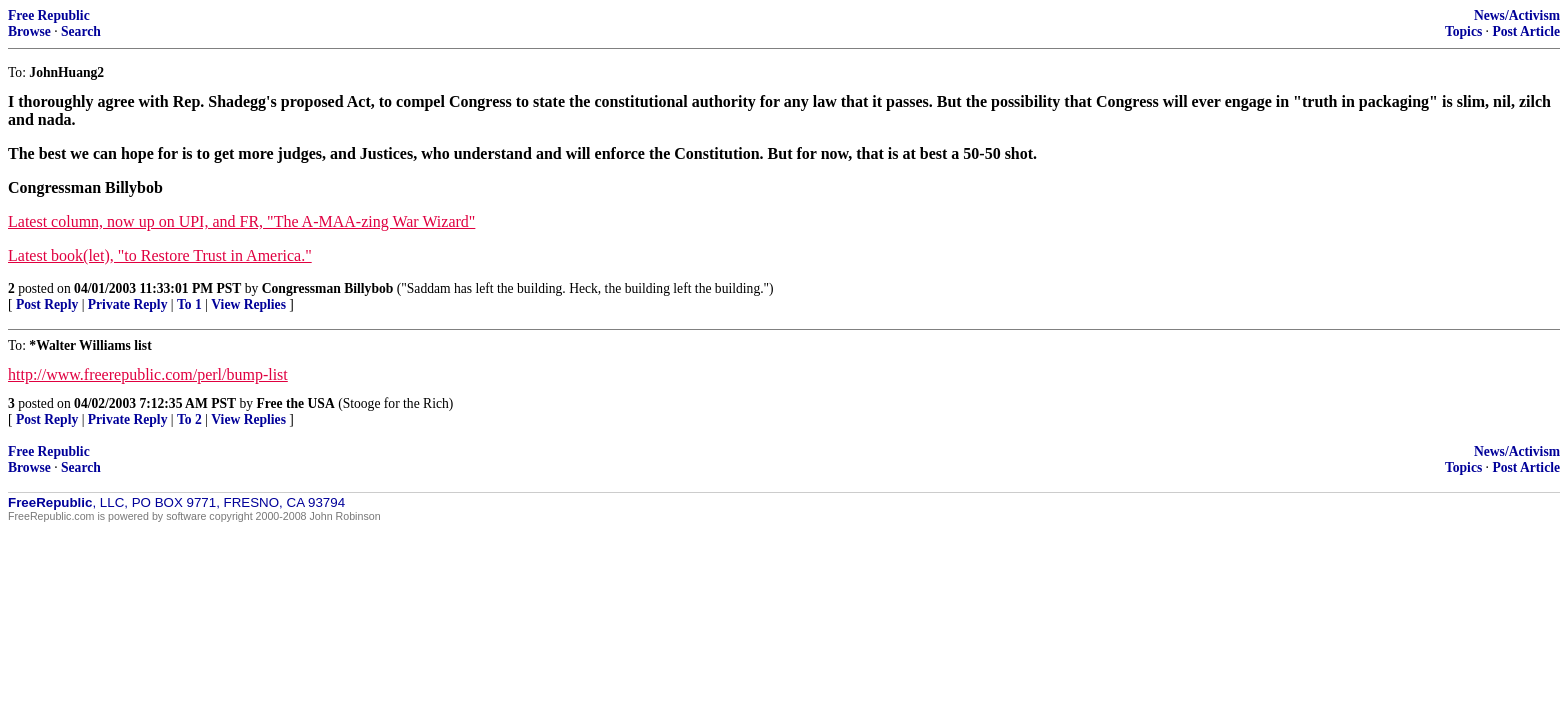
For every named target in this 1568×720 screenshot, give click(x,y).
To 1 (189, 304)
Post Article (1526, 31)
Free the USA (295, 403)
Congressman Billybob (328, 288)
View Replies (248, 304)
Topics (1463, 31)
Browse (29, 31)
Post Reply (47, 304)
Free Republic (49, 15)
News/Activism (1517, 15)
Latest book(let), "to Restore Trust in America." (160, 255)
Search (81, 31)
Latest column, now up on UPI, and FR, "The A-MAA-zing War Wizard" (241, 221)
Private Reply (128, 304)
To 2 (189, 419)
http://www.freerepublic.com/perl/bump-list (148, 374)
